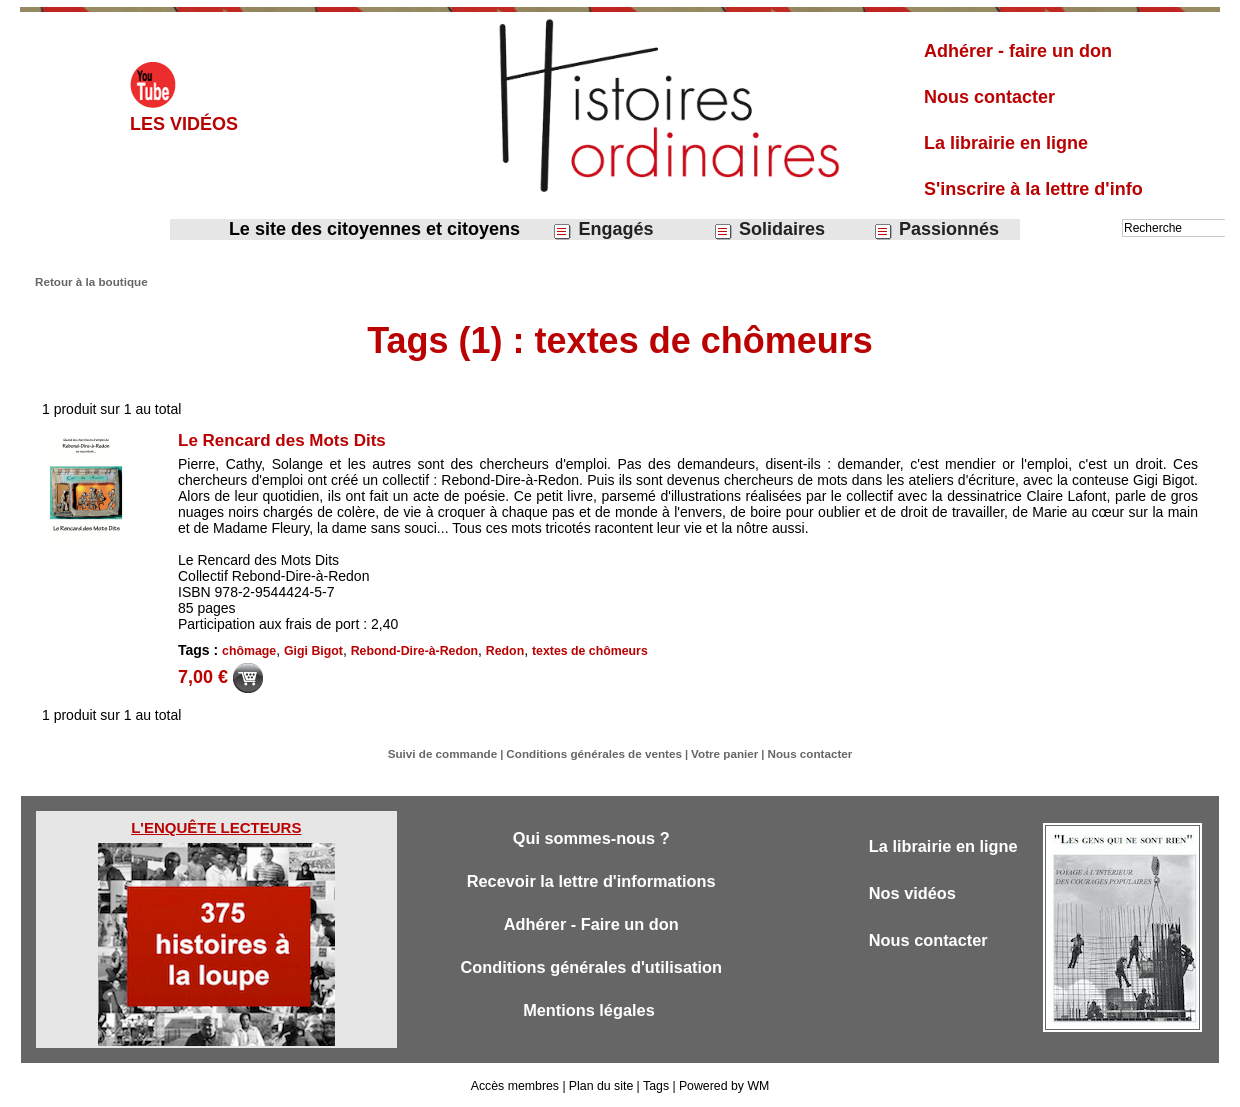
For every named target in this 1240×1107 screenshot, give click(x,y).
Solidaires (769, 229)
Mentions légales (591, 1013)
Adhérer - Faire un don (591, 925)
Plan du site (601, 1085)
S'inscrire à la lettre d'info (1033, 189)
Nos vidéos (914, 893)
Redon (497, 651)
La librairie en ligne (1006, 143)
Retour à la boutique (88, 281)
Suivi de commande (451, 753)
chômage (248, 651)
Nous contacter (989, 97)
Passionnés (936, 229)
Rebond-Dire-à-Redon (410, 651)
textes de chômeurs (581, 651)
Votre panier (718, 753)
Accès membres (517, 1085)
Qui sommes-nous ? (590, 837)
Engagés (602, 229)
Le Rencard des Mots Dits (288, 440)
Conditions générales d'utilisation (591, 969)
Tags (654, 1085)
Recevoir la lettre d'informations (591, 881)
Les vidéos (184, 124)
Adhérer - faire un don (1018, 51)
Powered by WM (722, 1085)
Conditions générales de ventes (596, 753)
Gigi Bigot (311, 651)
